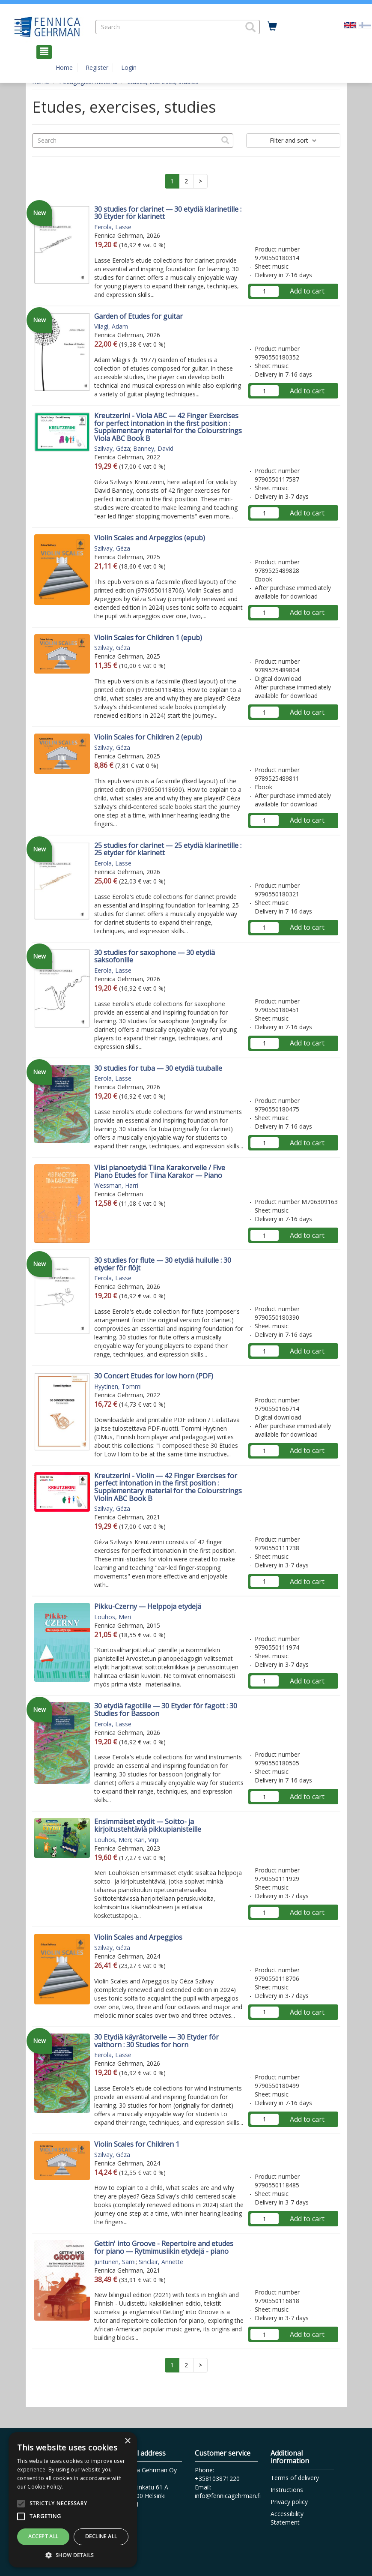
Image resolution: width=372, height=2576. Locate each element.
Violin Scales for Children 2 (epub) (148, 737)
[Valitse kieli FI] (364, 25)
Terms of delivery (295, 2478)
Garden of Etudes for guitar (138, 316)
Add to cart (307, 291)
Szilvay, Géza (112, 448)
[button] (250, 27)
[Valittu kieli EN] (350, 25)
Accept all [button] (43, 2536)
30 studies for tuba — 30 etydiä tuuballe (158, 1068)
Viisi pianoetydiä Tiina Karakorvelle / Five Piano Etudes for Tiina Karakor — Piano (159, 1171)
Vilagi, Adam (111, 326)
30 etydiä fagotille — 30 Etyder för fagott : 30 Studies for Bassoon (165, 1709)
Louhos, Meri (112, 1617)
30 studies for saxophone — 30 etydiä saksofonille (154, 956)
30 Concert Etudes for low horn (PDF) (153, 1376)
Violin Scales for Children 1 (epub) (148, 637)
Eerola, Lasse (112, 227)
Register (97, 67)
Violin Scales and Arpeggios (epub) (149, 537)
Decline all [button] (101, 2536)
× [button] (127, 2441)
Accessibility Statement (287, 2518)
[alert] (73, 2499)
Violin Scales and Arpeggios (138, 1937)
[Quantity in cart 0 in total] (272, 26)
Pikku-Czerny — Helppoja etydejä (147, 1606)
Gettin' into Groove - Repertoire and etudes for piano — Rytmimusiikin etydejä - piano (163, 2247)
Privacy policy (289, 2502)
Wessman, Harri (116, 1185)
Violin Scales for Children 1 (136, 2144)
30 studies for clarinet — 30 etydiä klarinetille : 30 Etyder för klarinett (167, 213)
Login (129, 67)
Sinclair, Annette (161, 2262)
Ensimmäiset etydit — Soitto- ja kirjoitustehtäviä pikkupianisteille (147, 1825)
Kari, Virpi (147, 1840)
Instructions (287, 2490)
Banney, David (153, 448)
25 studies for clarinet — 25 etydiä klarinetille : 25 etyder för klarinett (167, 849)
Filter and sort (293, 140)
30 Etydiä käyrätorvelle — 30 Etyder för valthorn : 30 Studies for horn (156, 2040)
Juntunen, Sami (115, 2262)
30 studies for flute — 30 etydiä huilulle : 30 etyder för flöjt (162, 1264)
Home (64, 67)
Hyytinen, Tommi (118, 1386)
